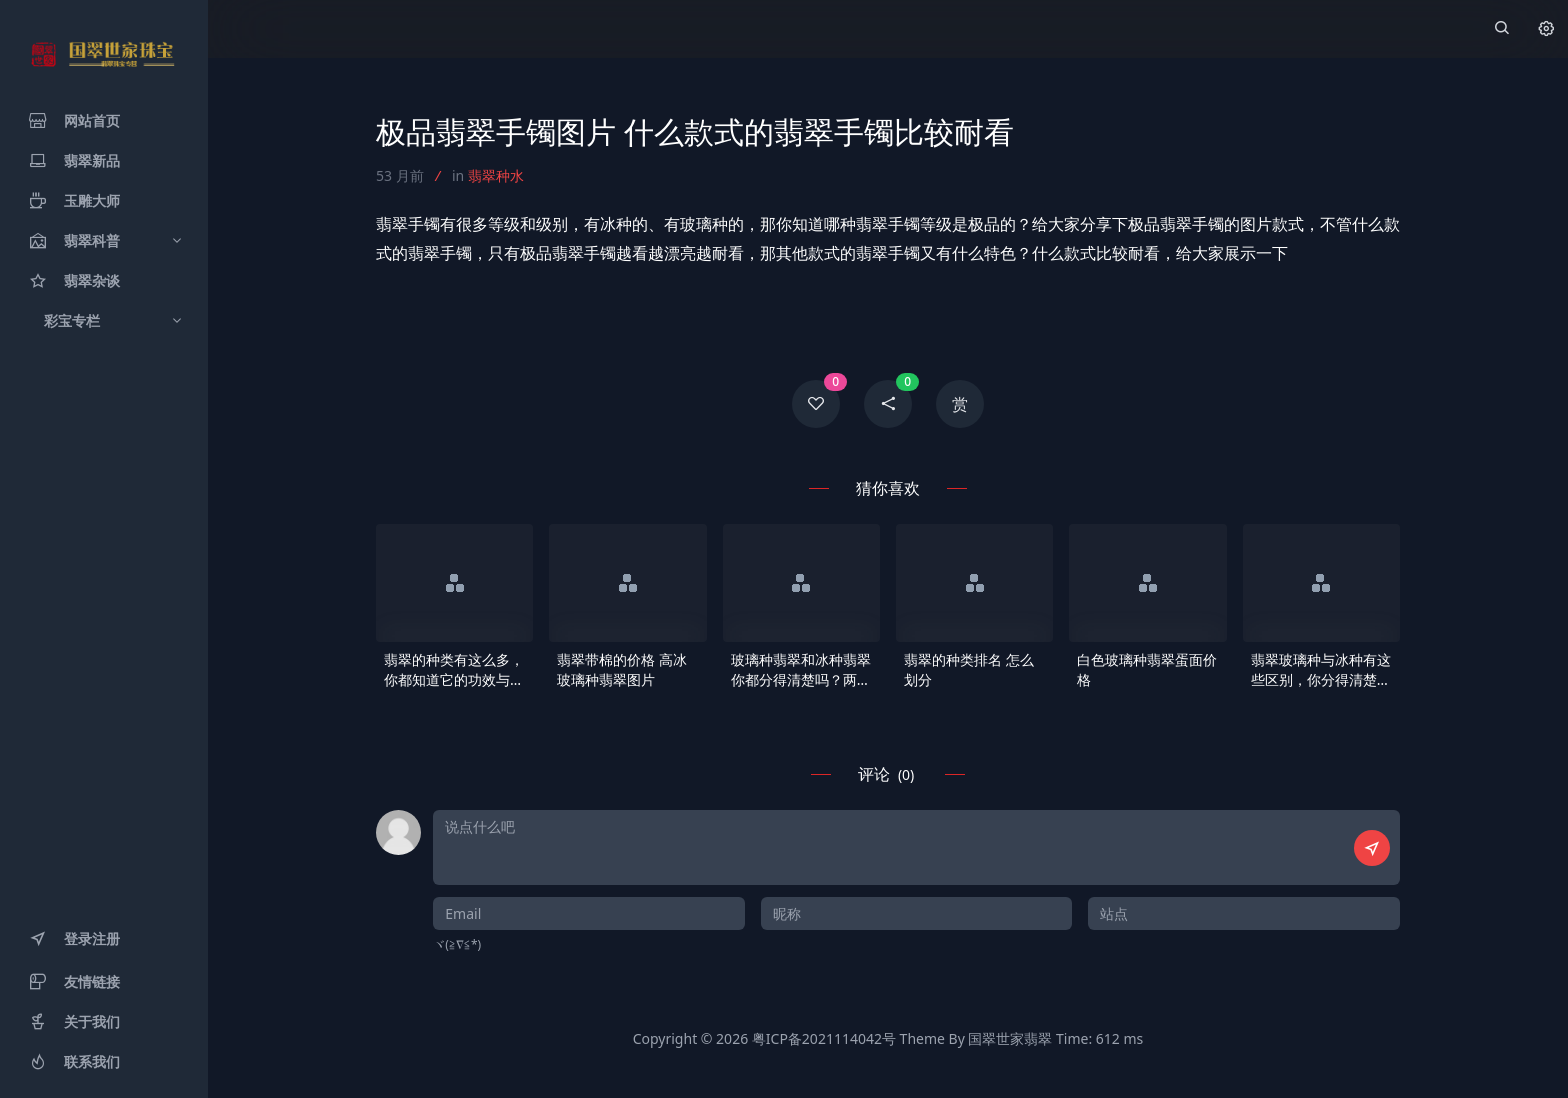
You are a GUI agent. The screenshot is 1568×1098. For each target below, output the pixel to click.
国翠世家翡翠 (1010, 1038)
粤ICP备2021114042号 (824, 1038)
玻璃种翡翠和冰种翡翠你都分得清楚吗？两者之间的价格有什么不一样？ (801, 670)
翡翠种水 (496, 175)
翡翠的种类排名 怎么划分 (969, 669)
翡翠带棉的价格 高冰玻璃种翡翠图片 (622, 669)
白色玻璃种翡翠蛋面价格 (1147, 669)
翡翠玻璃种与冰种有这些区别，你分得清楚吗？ (1321, 670)
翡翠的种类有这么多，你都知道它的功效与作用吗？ (454, 670)
